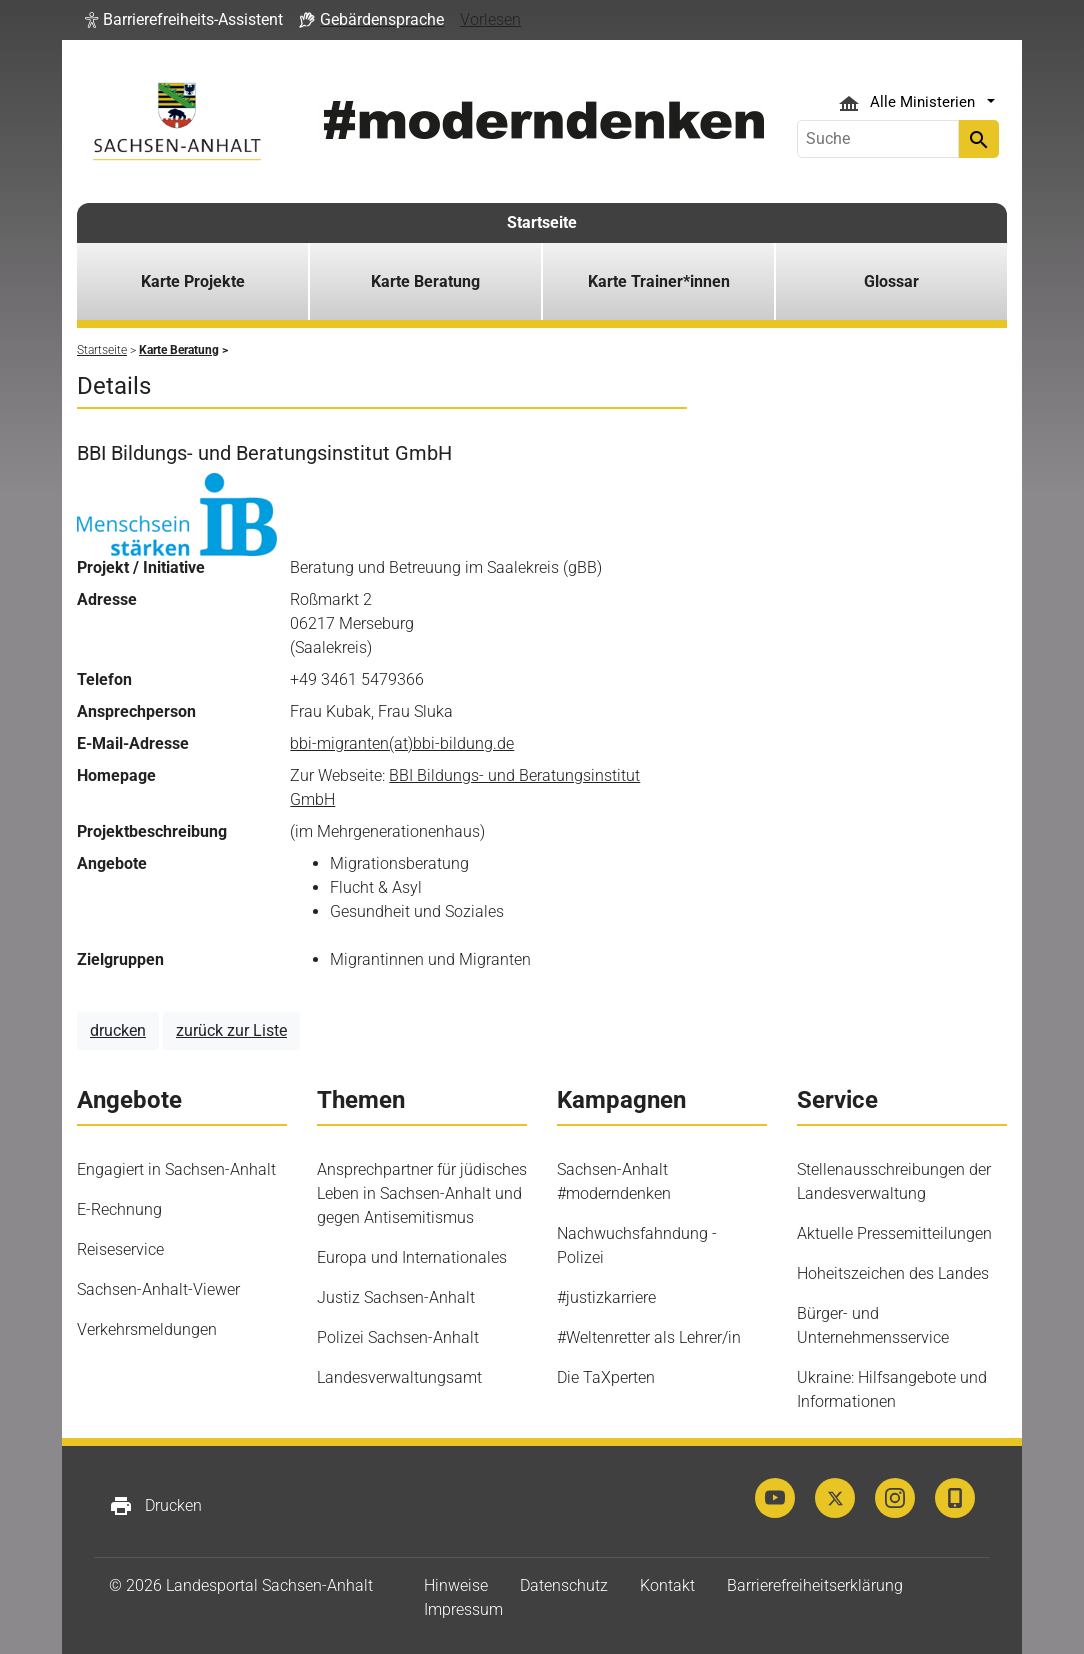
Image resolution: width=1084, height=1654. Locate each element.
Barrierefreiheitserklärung (815, 1585)
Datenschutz (564, 1585)
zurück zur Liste (231, 1030)
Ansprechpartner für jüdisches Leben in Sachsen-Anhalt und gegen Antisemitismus (422, 1193)
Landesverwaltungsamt (399, 1377)
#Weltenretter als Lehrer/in (649, 1337)
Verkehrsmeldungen (147, 1329)
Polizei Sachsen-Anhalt (398, 1337)
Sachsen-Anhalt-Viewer (158, 1289)
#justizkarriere (606, 1297)
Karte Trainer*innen (659, 281)
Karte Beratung (425, 281)
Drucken (155, 1506)
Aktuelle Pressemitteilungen (894, 1233)
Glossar (891, 281)
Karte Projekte (193, 281)
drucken (118, 1030)
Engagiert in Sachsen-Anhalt (176, 1169)
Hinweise (456, 1585)
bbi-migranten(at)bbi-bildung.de (402, 743)
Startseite (542, 222)
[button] (184, 20)
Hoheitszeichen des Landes (893, 1273)
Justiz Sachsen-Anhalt (396, 1297)
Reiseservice (120, 1249)
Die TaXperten (606, 1377)
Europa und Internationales (412, 1257)
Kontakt (667, 1585)
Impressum (463, 1609)
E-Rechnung (119, 1209)
